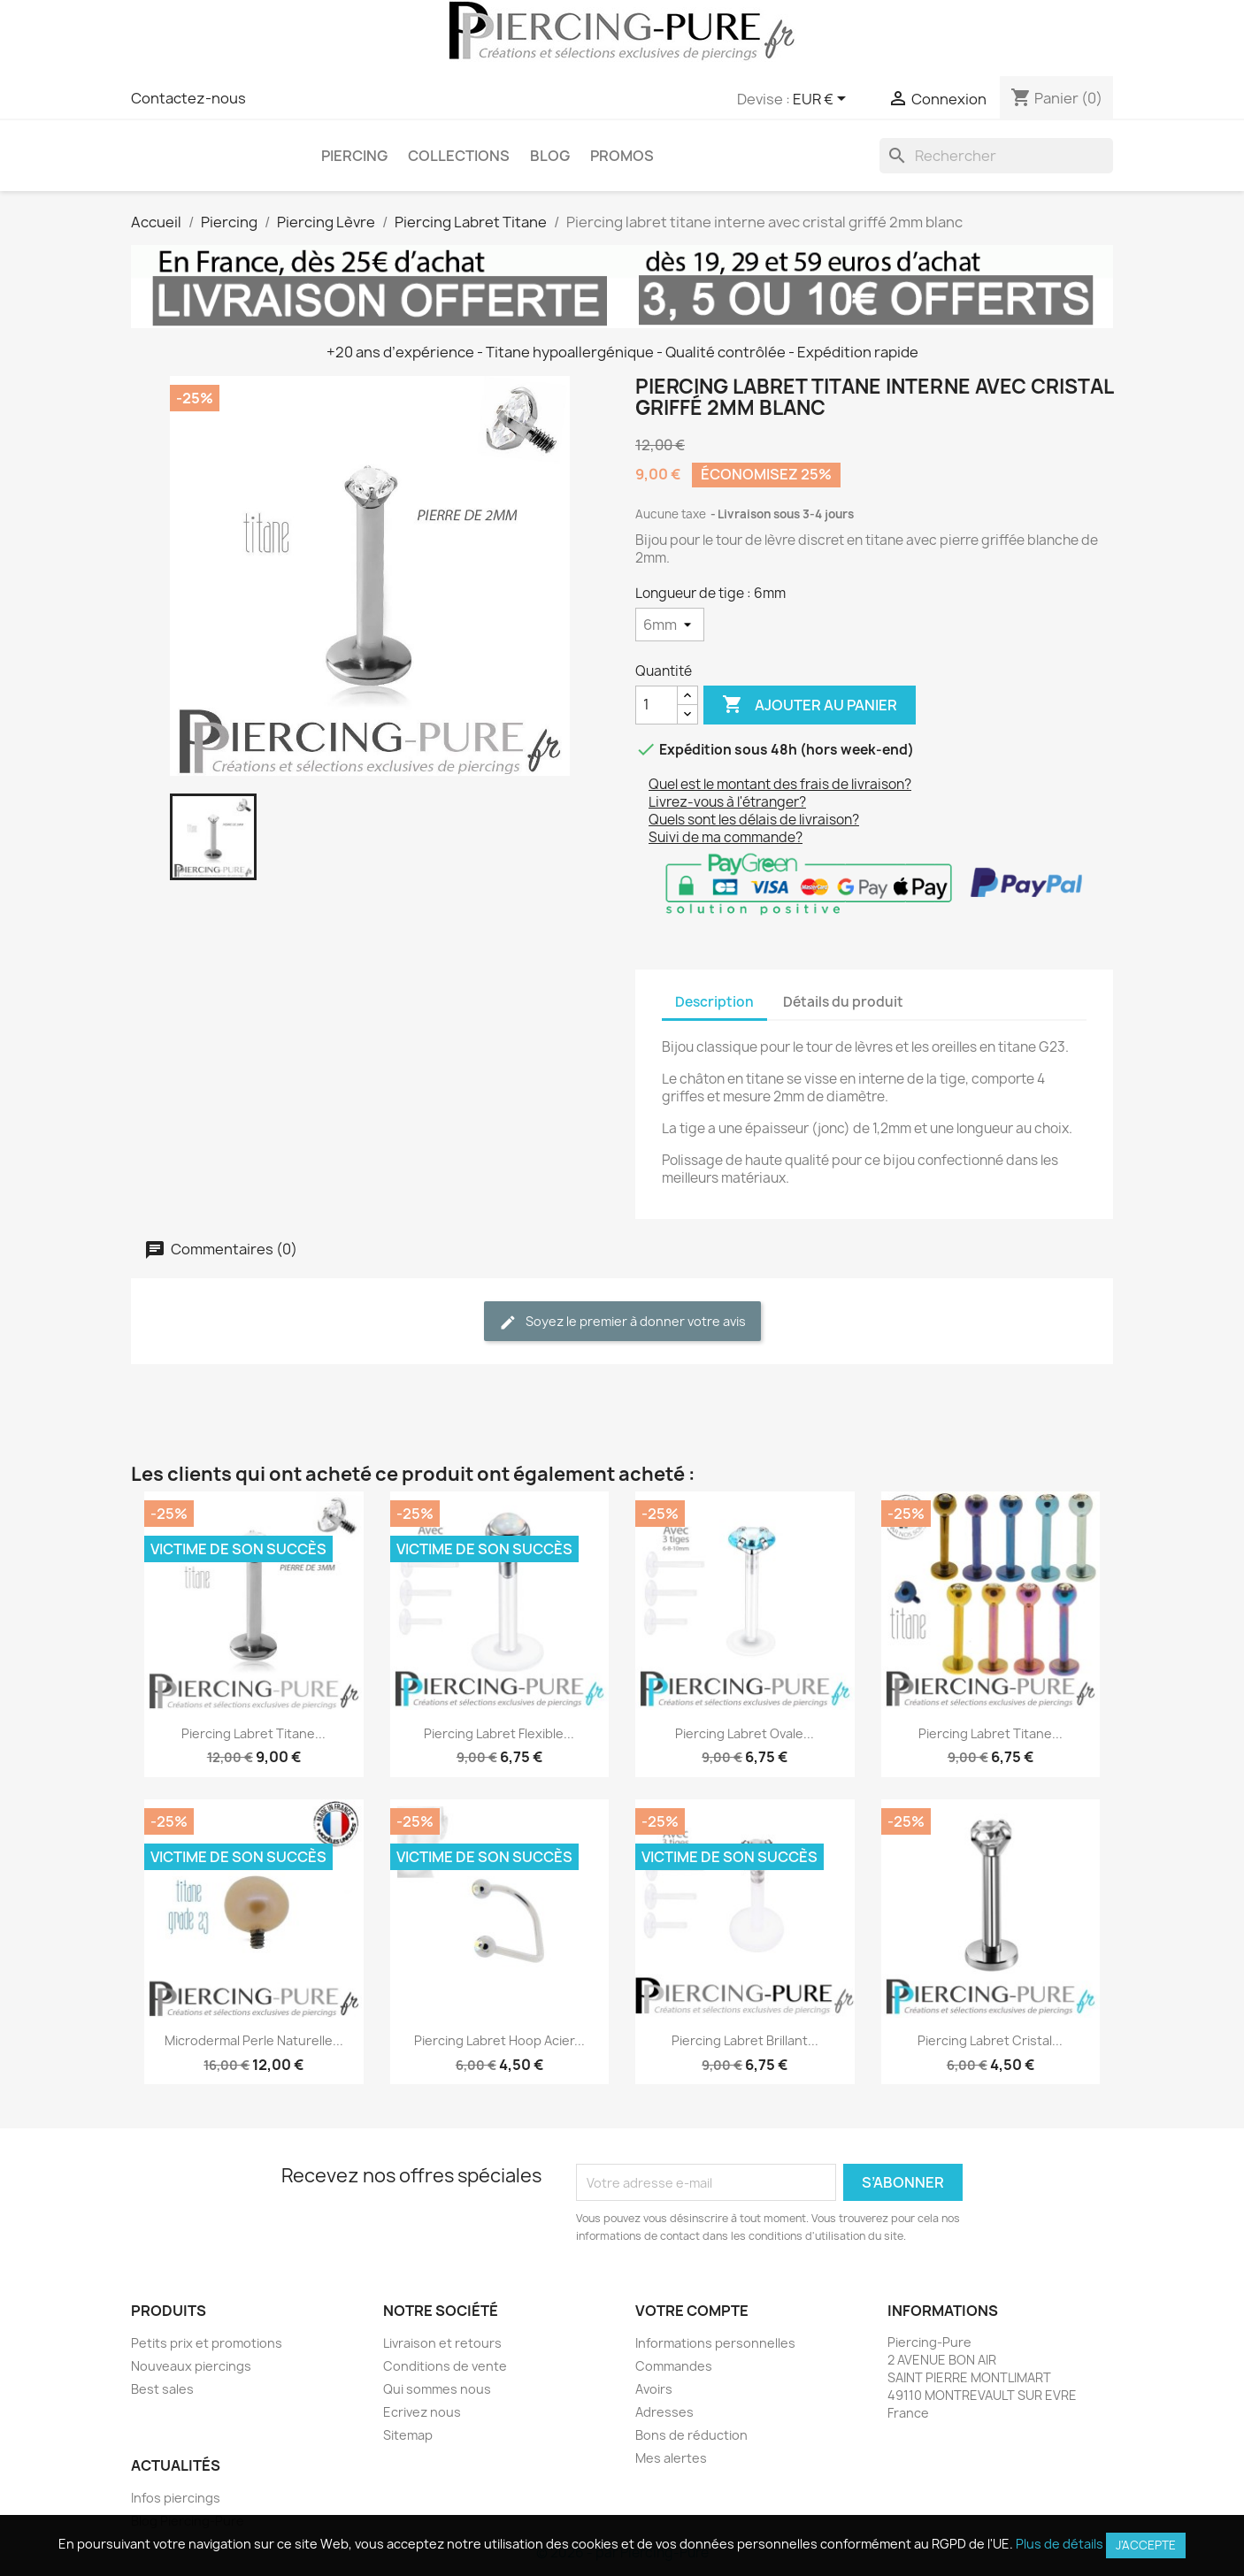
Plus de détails (1059, 2543)
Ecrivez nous (422, 2412)
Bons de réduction (691, 2434)
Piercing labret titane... (253, 1733)
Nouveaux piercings (191, 2366)
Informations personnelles (715, 2342)
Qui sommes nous (437, 2388)
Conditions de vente (445, 2366)
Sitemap (408, 2434)
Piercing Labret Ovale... (744, 1733)
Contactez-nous (188, 98)
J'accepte (1146, 2545)
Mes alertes (671, 2458)
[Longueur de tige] (669, 624)
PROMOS (622, 155)
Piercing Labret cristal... (990, 2040)
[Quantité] (656, 705)
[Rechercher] (996, 155)
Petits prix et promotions (206, 2342)
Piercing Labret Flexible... (499, 1733)
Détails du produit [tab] (843, 1002)
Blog (550, 155)
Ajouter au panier (809, 705)
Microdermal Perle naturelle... (254, 2040)
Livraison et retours (442, 2342)
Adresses (664, 2412)
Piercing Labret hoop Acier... (499, 2040)
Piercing (354, 155)
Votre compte (692, 2310)
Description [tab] (714, 1002)
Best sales (162, 2388)
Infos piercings (175, 2497)
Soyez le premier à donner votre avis (622, 1322)
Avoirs (653, 2388)
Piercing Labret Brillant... (745, 2040)
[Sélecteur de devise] (822, 100)
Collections (459, 155)
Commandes (673, 2366)
